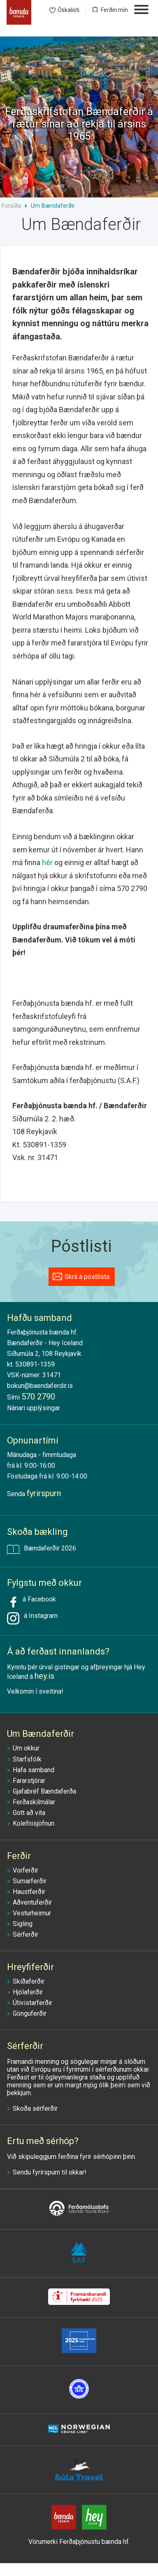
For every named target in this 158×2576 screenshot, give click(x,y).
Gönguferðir (29, 2013)
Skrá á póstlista (87, 1277)
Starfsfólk (27, 1759)
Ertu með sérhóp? (43, 2141)
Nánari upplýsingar (33, 1408)
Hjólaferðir (28, 1992)
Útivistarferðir (32, 2003)
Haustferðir (29, 1892)
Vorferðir (25, 1870)
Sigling (23, 1924)
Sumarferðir (29, 1881)
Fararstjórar (29, 1781)
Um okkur (26, 1748)
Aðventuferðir (32, 1902)
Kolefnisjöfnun (33, 1823)
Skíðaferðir (28, 1981)
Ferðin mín (114, 10)
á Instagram (39, 1616)
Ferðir (19, 1856)
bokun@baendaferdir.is (40, 1386)
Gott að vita (29, 1813)
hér (47, 862)
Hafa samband (33, 1770)
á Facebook (31, 1601)
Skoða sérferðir (35, 2108)
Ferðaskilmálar (34, 1802)
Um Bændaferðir (53, 205)
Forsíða (11, 205)
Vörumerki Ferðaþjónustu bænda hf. (79, 2542)
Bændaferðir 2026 (41, 1549)
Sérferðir (25, 1934)
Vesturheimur (32, 1913)
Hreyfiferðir (30, 1967)
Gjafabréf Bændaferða (44, 1791)
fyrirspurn (46, 2172)
